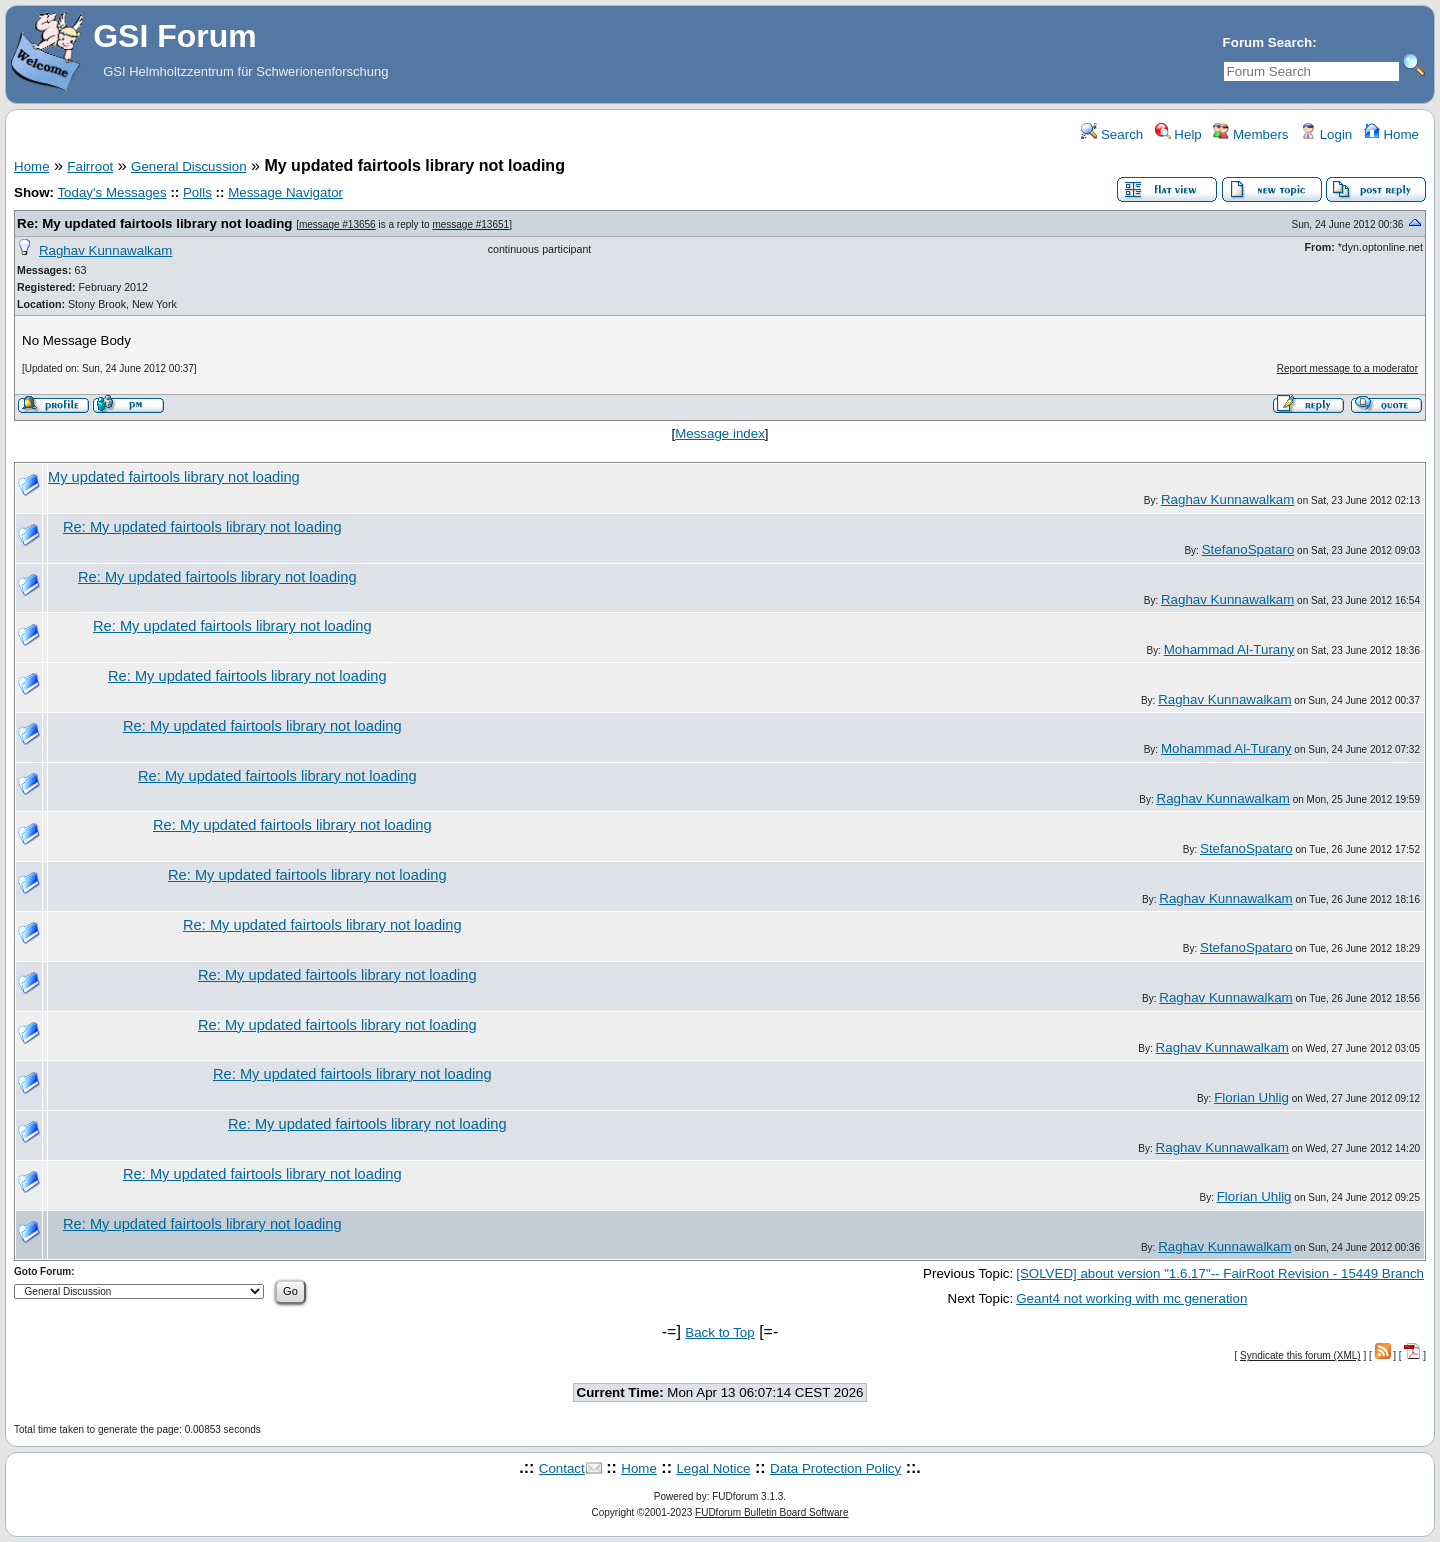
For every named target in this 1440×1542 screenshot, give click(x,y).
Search (1112, 134)
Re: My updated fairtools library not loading (154, 223)
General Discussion (189, 166)
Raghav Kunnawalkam (105, 250)
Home (1391, 134)
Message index (720, 433)
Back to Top (719, 1332)
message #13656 (337, 224)
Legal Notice (713, 1468)
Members (1250, 134)
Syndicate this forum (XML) (1300, 1355)
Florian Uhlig (1251, 1097)
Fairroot (90, 166)
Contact (562, 1468)
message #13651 (470, 224)
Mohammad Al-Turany (1229, 649)
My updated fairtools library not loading (174, 477)
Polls (197, 192)
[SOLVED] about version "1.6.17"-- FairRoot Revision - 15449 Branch (1220, 1273)
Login (1326, 134)
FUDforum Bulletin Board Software (771, 1512)
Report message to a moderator (1347, 368)
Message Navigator (285, 192)
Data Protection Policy (835, 1468)
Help (1178, 134)
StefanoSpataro (1248, 549)
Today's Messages (111, 192)
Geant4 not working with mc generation (1131, 1298)
